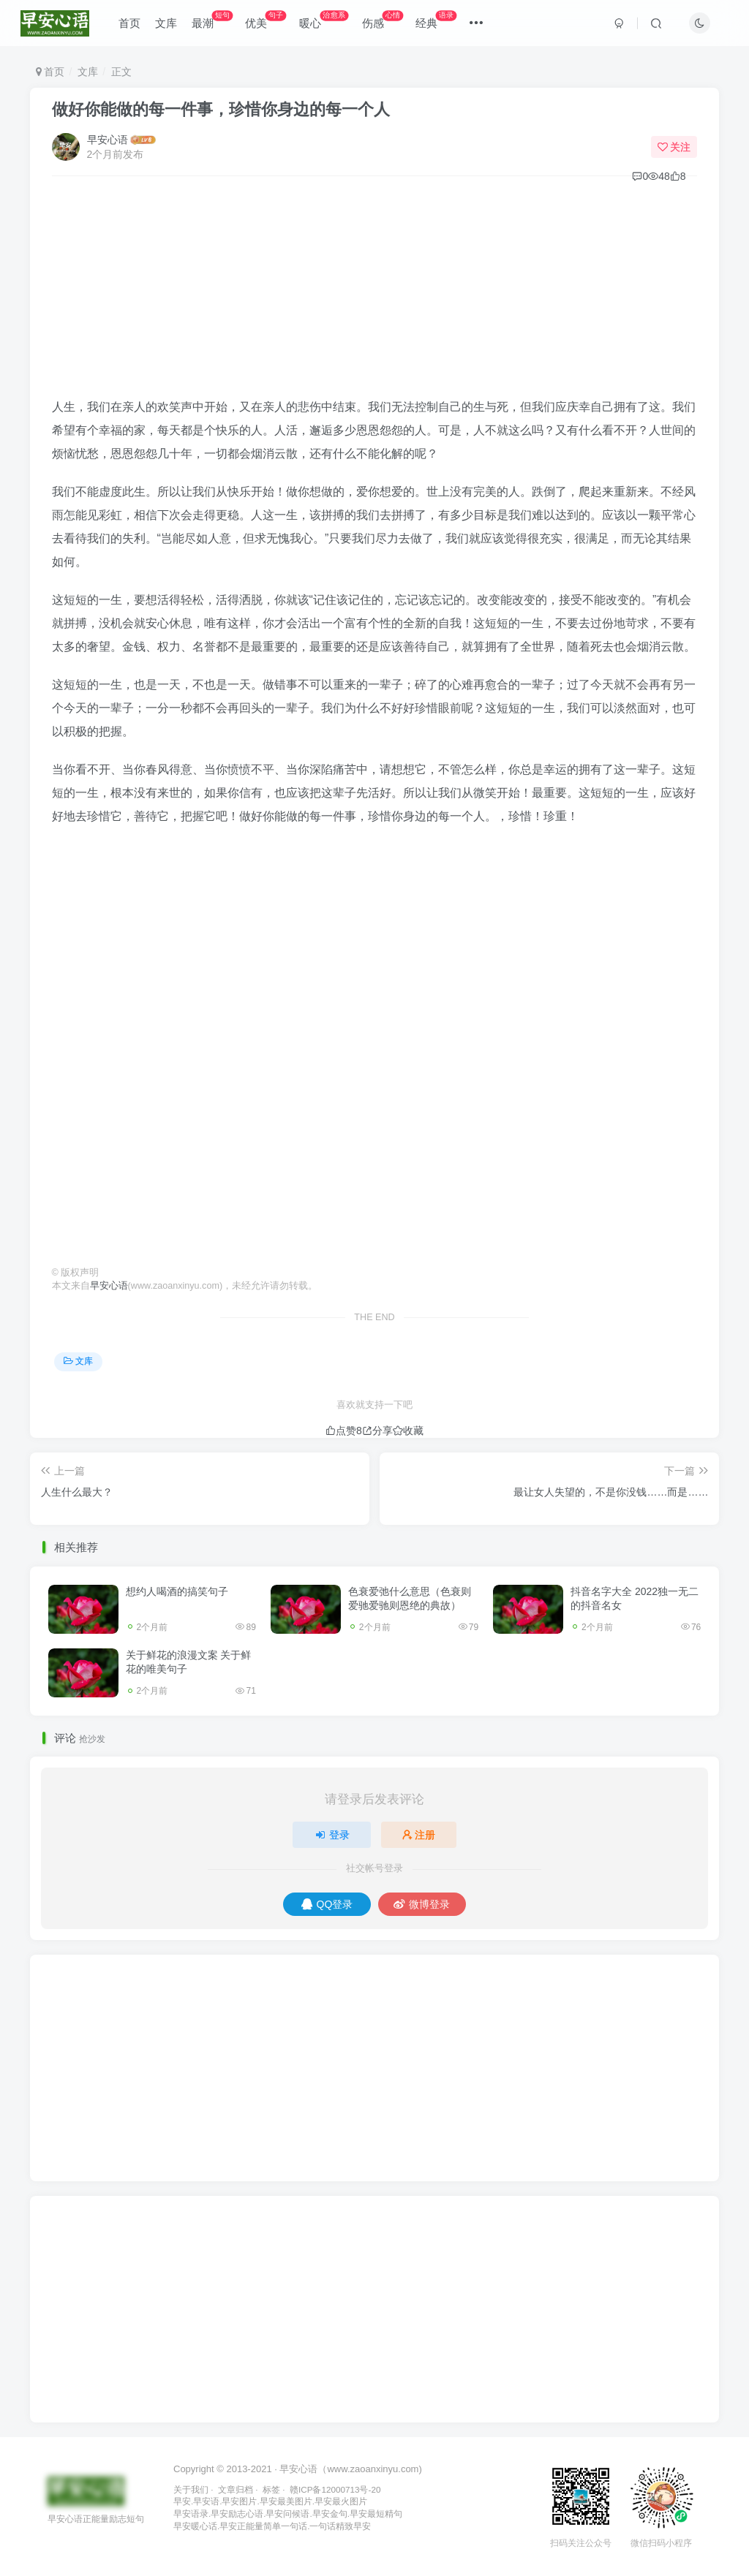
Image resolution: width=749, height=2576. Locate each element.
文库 (168, 24)
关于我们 (190, 2489)
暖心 (325, 21)
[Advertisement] (375, 293)
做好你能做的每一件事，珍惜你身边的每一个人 (221, 109)
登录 (332, 1835)
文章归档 (235, 2489)
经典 (438, 21)
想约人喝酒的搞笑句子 (177, 1591)
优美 (268, 21)
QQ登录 (327, 1904)
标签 (271, 2489)
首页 (132, 24)
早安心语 (107, 139)
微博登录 (422, 1904)
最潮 (214, 21)
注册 (419, 1835)
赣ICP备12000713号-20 (335, 2489)
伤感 (384, 21)
